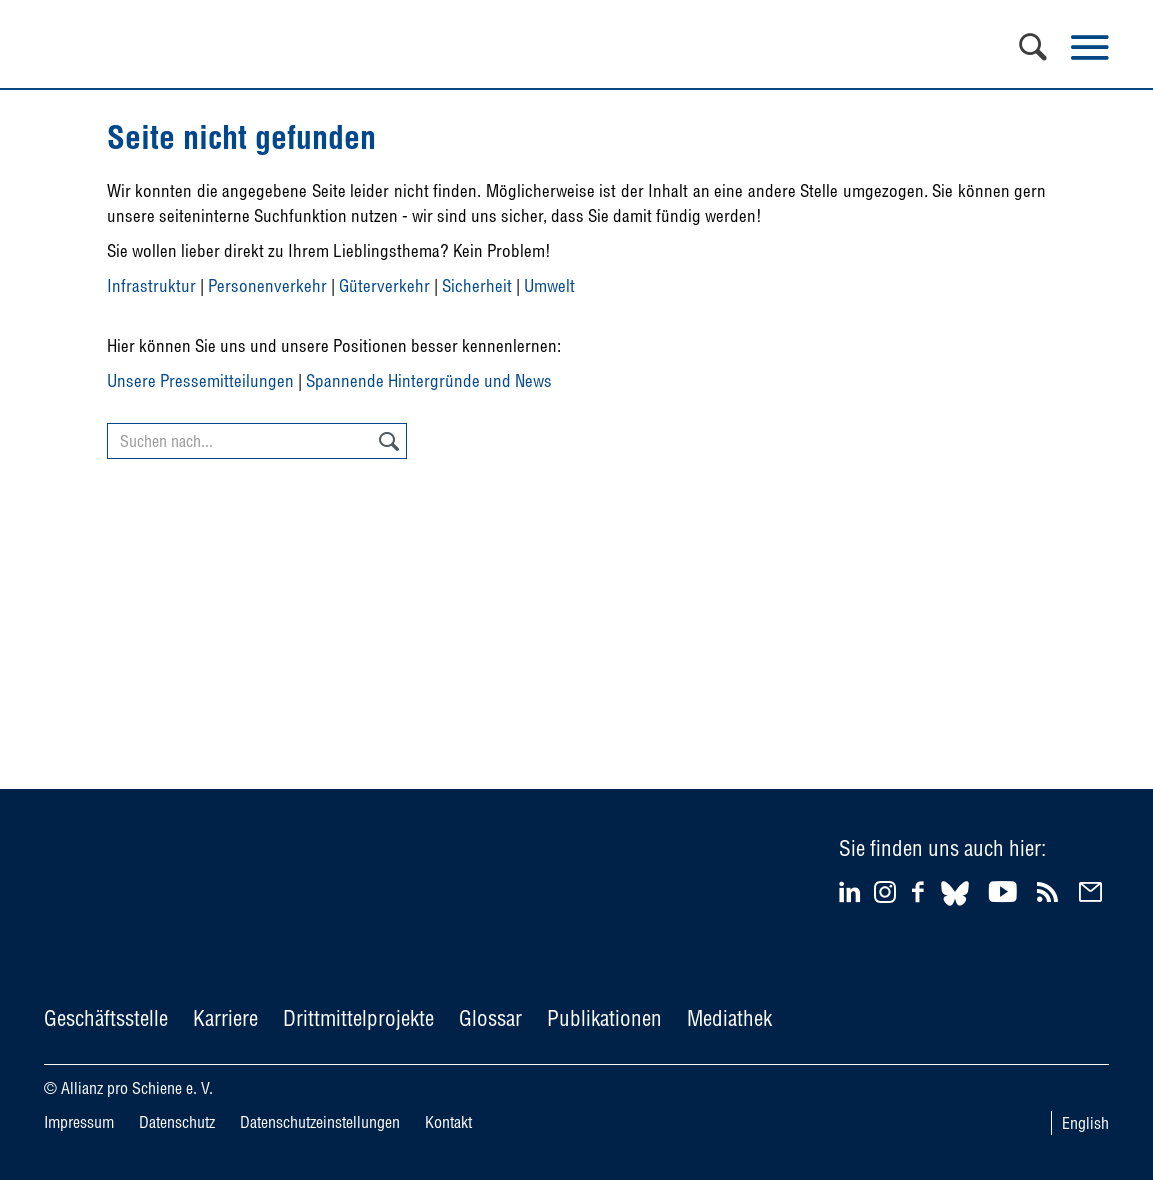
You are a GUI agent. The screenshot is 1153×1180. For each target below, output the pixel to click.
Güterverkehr (384, 285)
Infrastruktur (151, 285)
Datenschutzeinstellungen (320, 1122)
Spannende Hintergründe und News (429, 380)
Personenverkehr (267, 285)
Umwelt (549, 285)
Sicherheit (477, 285)
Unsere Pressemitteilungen (200, 380)
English (1085, 1123)
